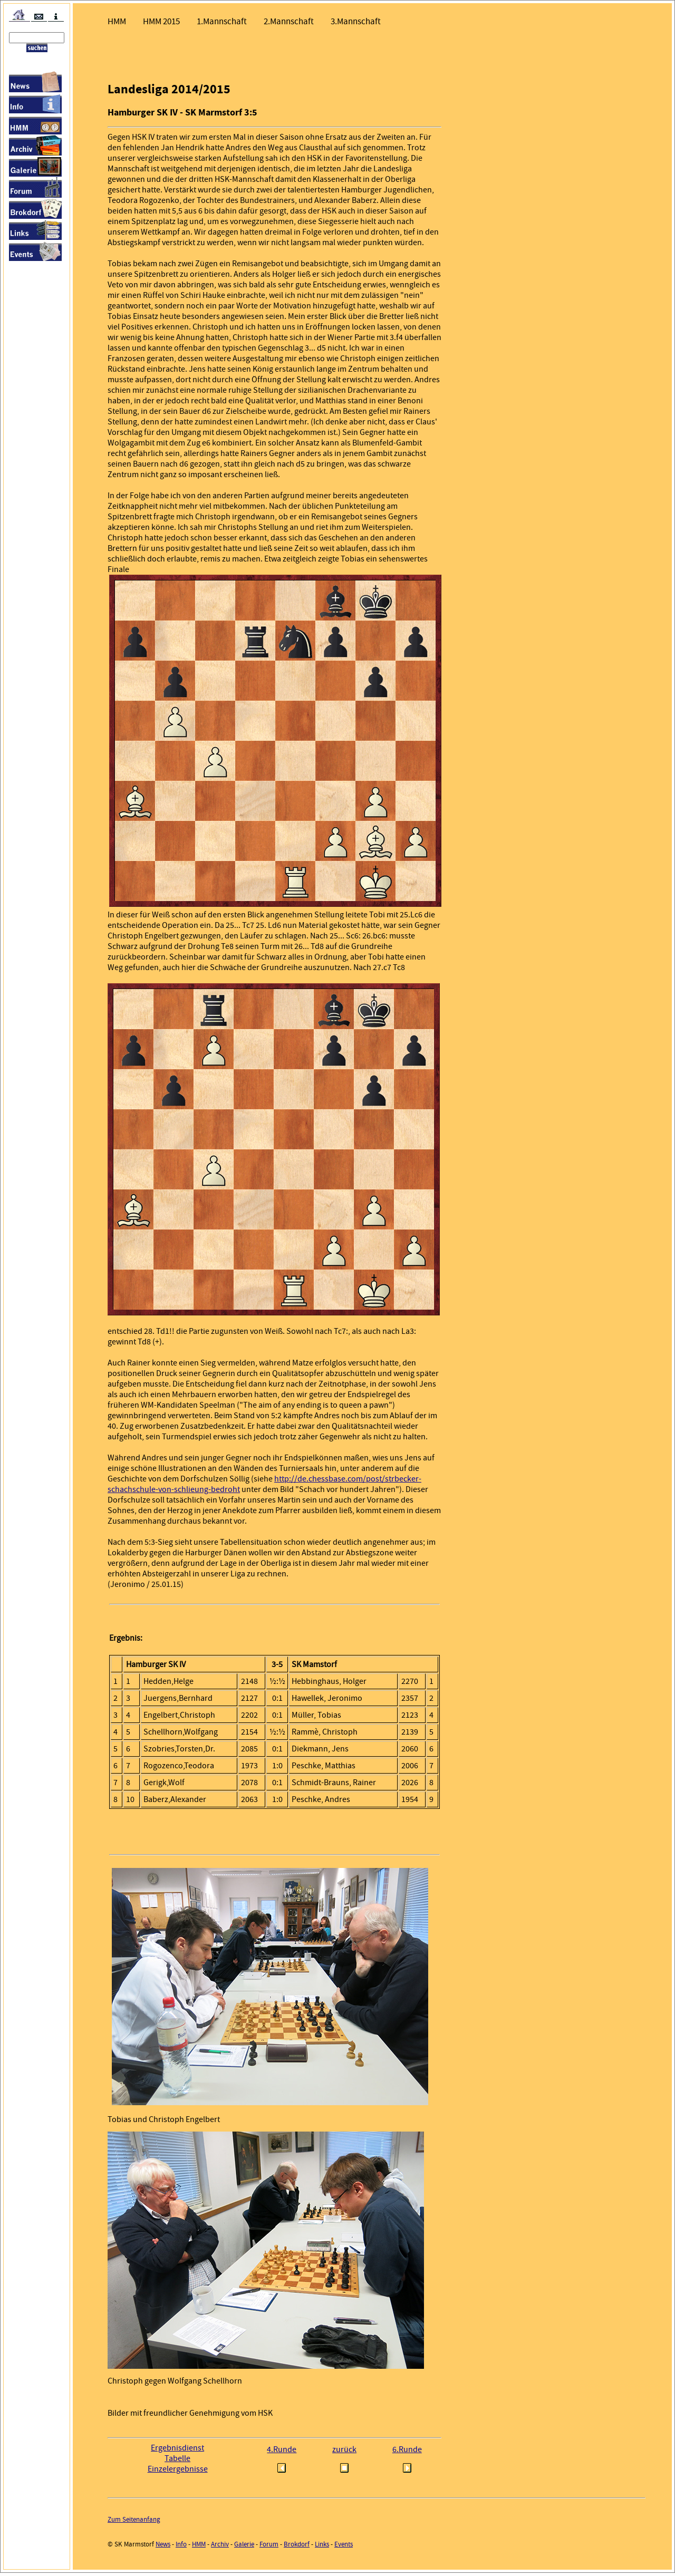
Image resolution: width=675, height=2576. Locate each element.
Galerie (244, 2547)
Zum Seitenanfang (134, 2522)
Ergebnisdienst (177, 2451)
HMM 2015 (161, 21)
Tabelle (177, 2461)
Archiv (220, 2547)
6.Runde (407, 2452)
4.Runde (281, 2452)
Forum (268, 2547)
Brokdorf (297, 2547)
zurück (344, 2452)
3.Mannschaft (356, 21)
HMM (117, 21)
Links (322, 2547)
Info (181, 2547)
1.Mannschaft (222, 21)
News (163, 2547)
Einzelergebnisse (178, 2472)
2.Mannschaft (289, 21)
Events (343, 2547)
